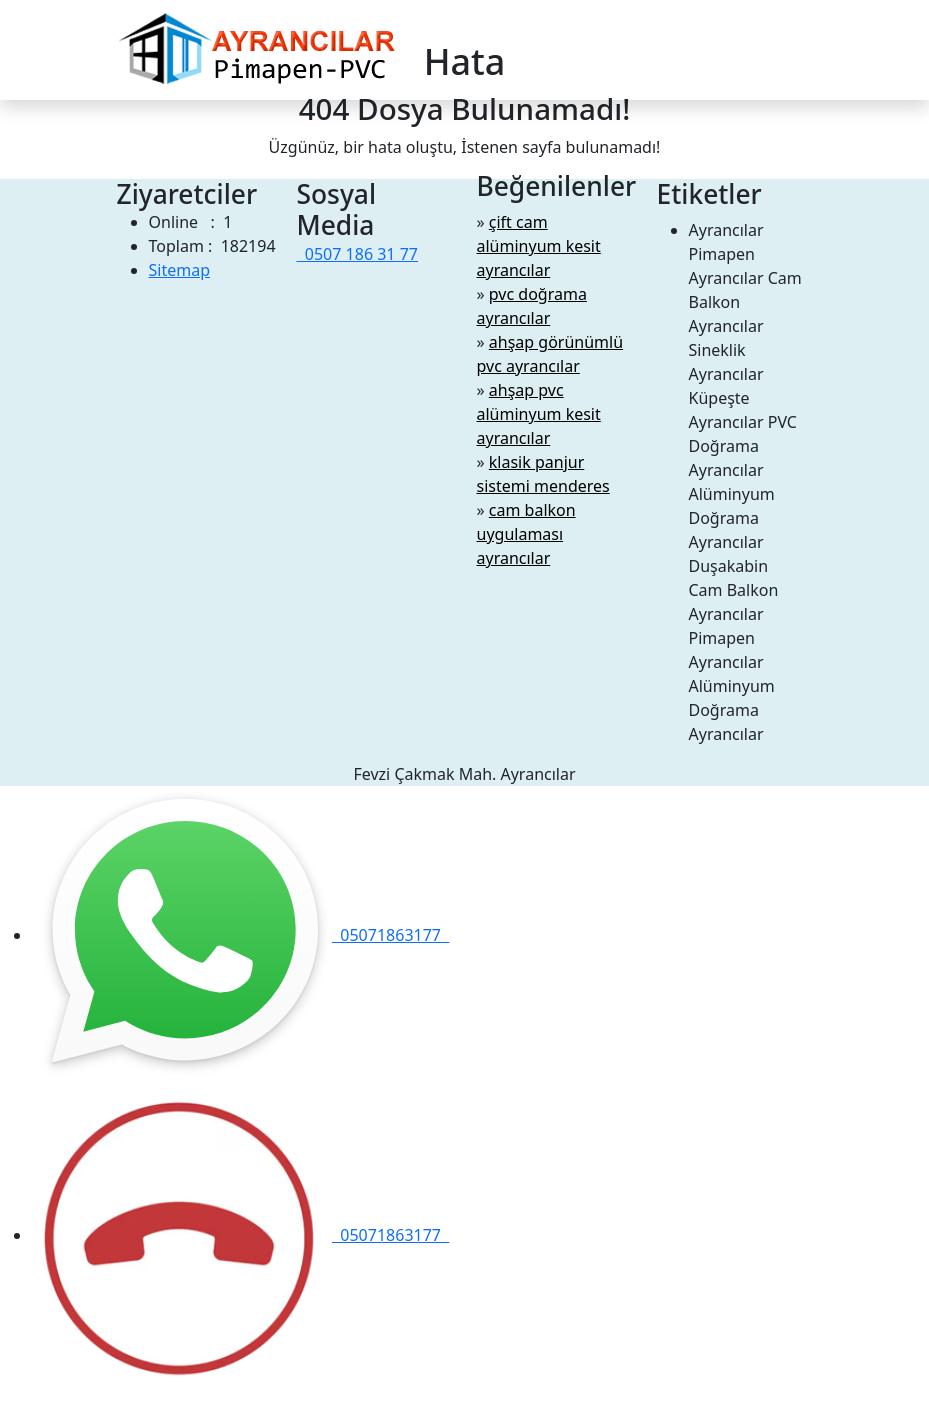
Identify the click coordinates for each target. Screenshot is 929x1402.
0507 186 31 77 (357, 254)
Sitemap (180, 270)
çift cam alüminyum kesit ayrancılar (539, 246)
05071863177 (240, 935)
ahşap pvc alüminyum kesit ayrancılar (539, 414)
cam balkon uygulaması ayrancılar (526, 534)
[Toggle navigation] (800, 50)
